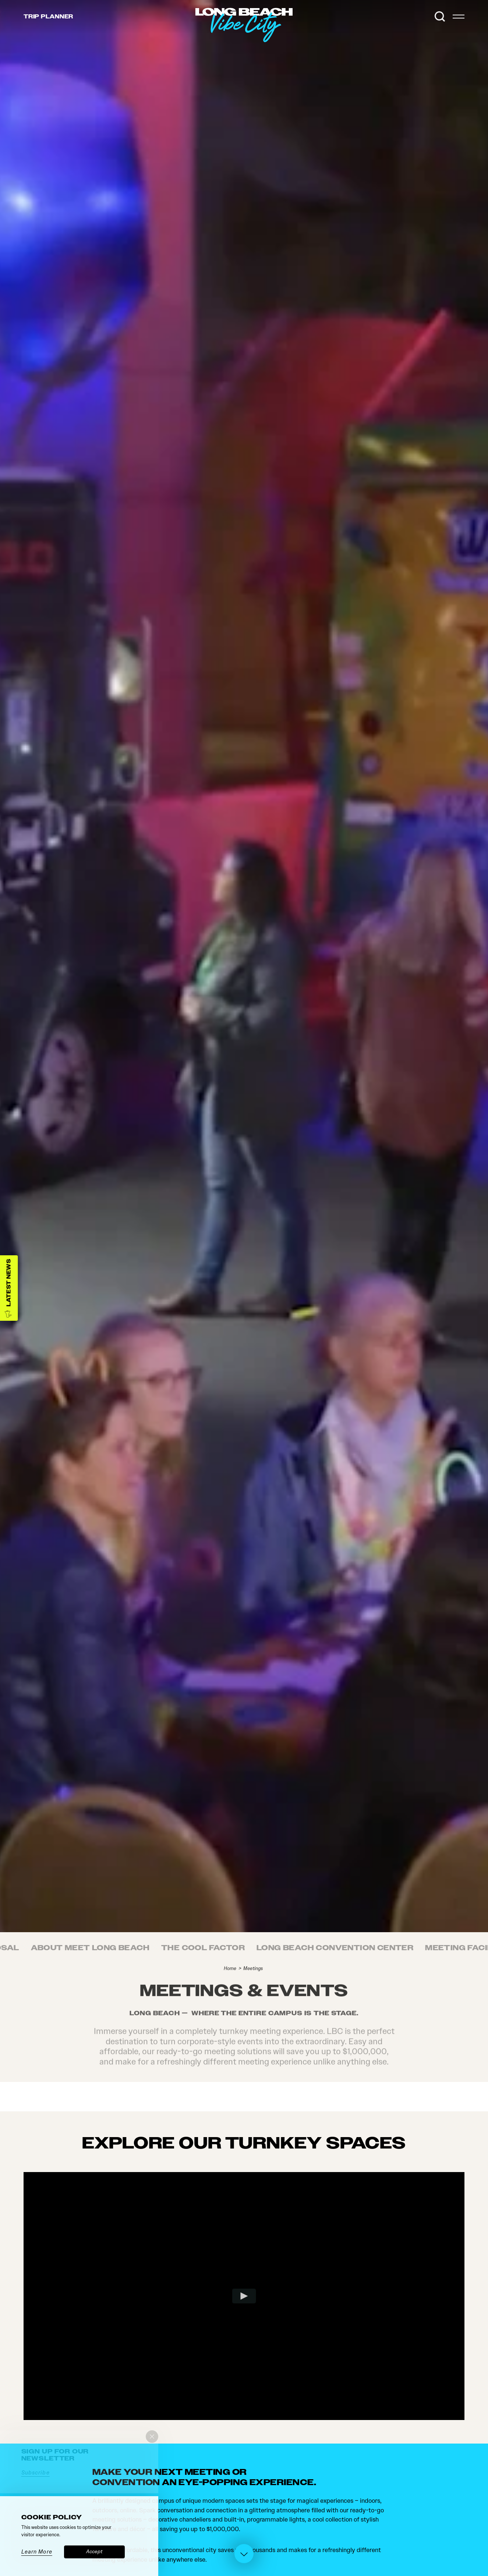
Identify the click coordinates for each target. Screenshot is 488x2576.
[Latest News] (9, 1288)
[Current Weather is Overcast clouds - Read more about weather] (423, 16)
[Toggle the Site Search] (440, 16)
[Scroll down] (244, 2555)
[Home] (293, 42)
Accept (94, 2551)
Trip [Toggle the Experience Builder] (48, 17)
